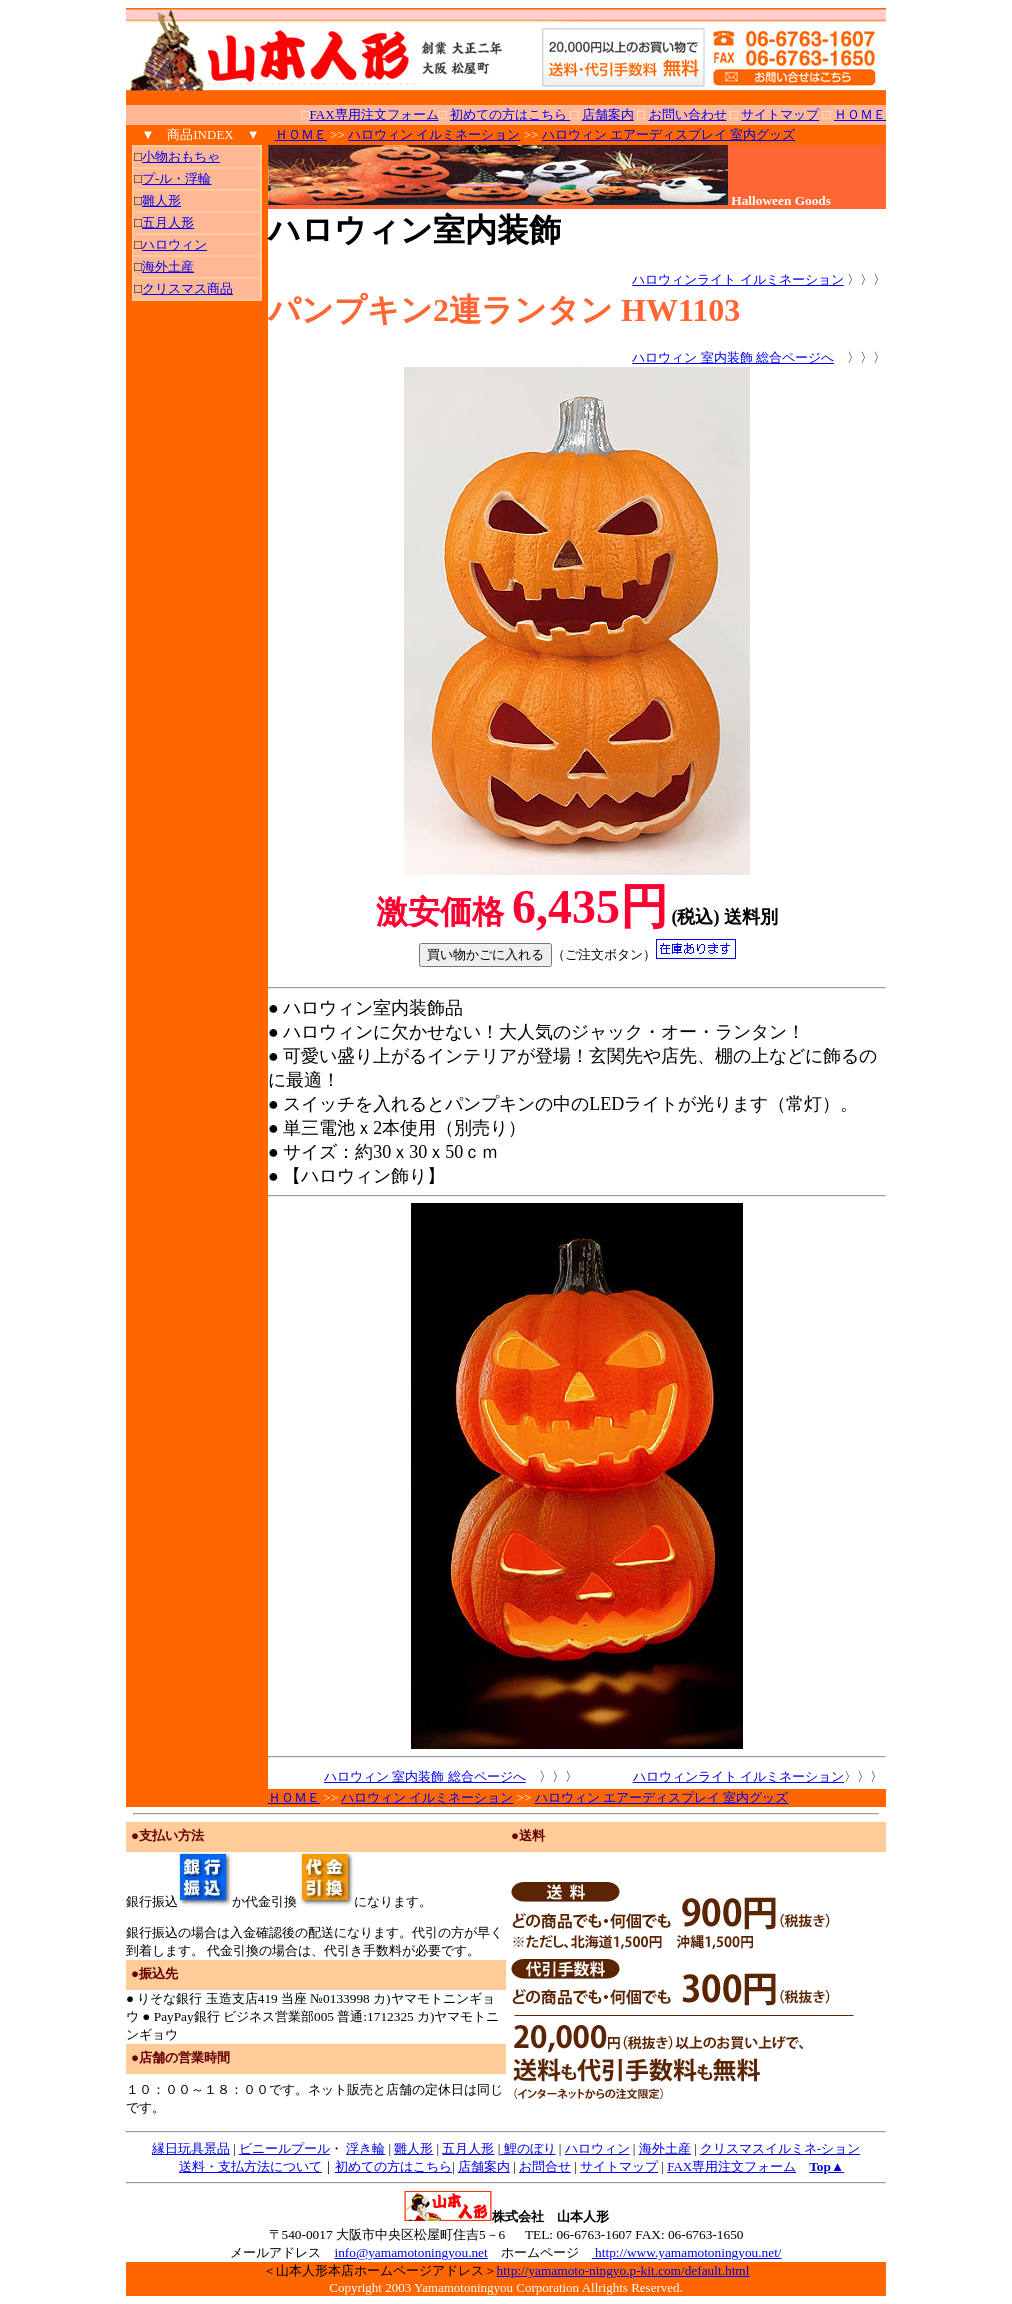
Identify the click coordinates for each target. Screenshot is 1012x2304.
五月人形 (468, 2148)
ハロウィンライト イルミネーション (737, 279)
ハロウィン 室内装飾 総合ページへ (733, 357)
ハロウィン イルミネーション (434, 134)
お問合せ (545, 2166)
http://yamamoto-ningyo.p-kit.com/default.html (623, 2270)
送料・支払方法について (250, 2166)
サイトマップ (619, 2166)
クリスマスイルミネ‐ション (780, 2148)
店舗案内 (484, 2166)
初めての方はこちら (393, 2166)
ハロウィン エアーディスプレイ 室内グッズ (669, 134)
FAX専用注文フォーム (374, 114)
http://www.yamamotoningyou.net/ (687, 2252)
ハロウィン (597, 2148)
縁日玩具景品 (191, 2148)
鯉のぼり (527, 2148)
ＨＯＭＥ (301, 134)
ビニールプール (284, 2148)
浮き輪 (365, 2148)
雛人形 (413, 2148)
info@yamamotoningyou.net (410, 2252)
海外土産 (665, 2148)
